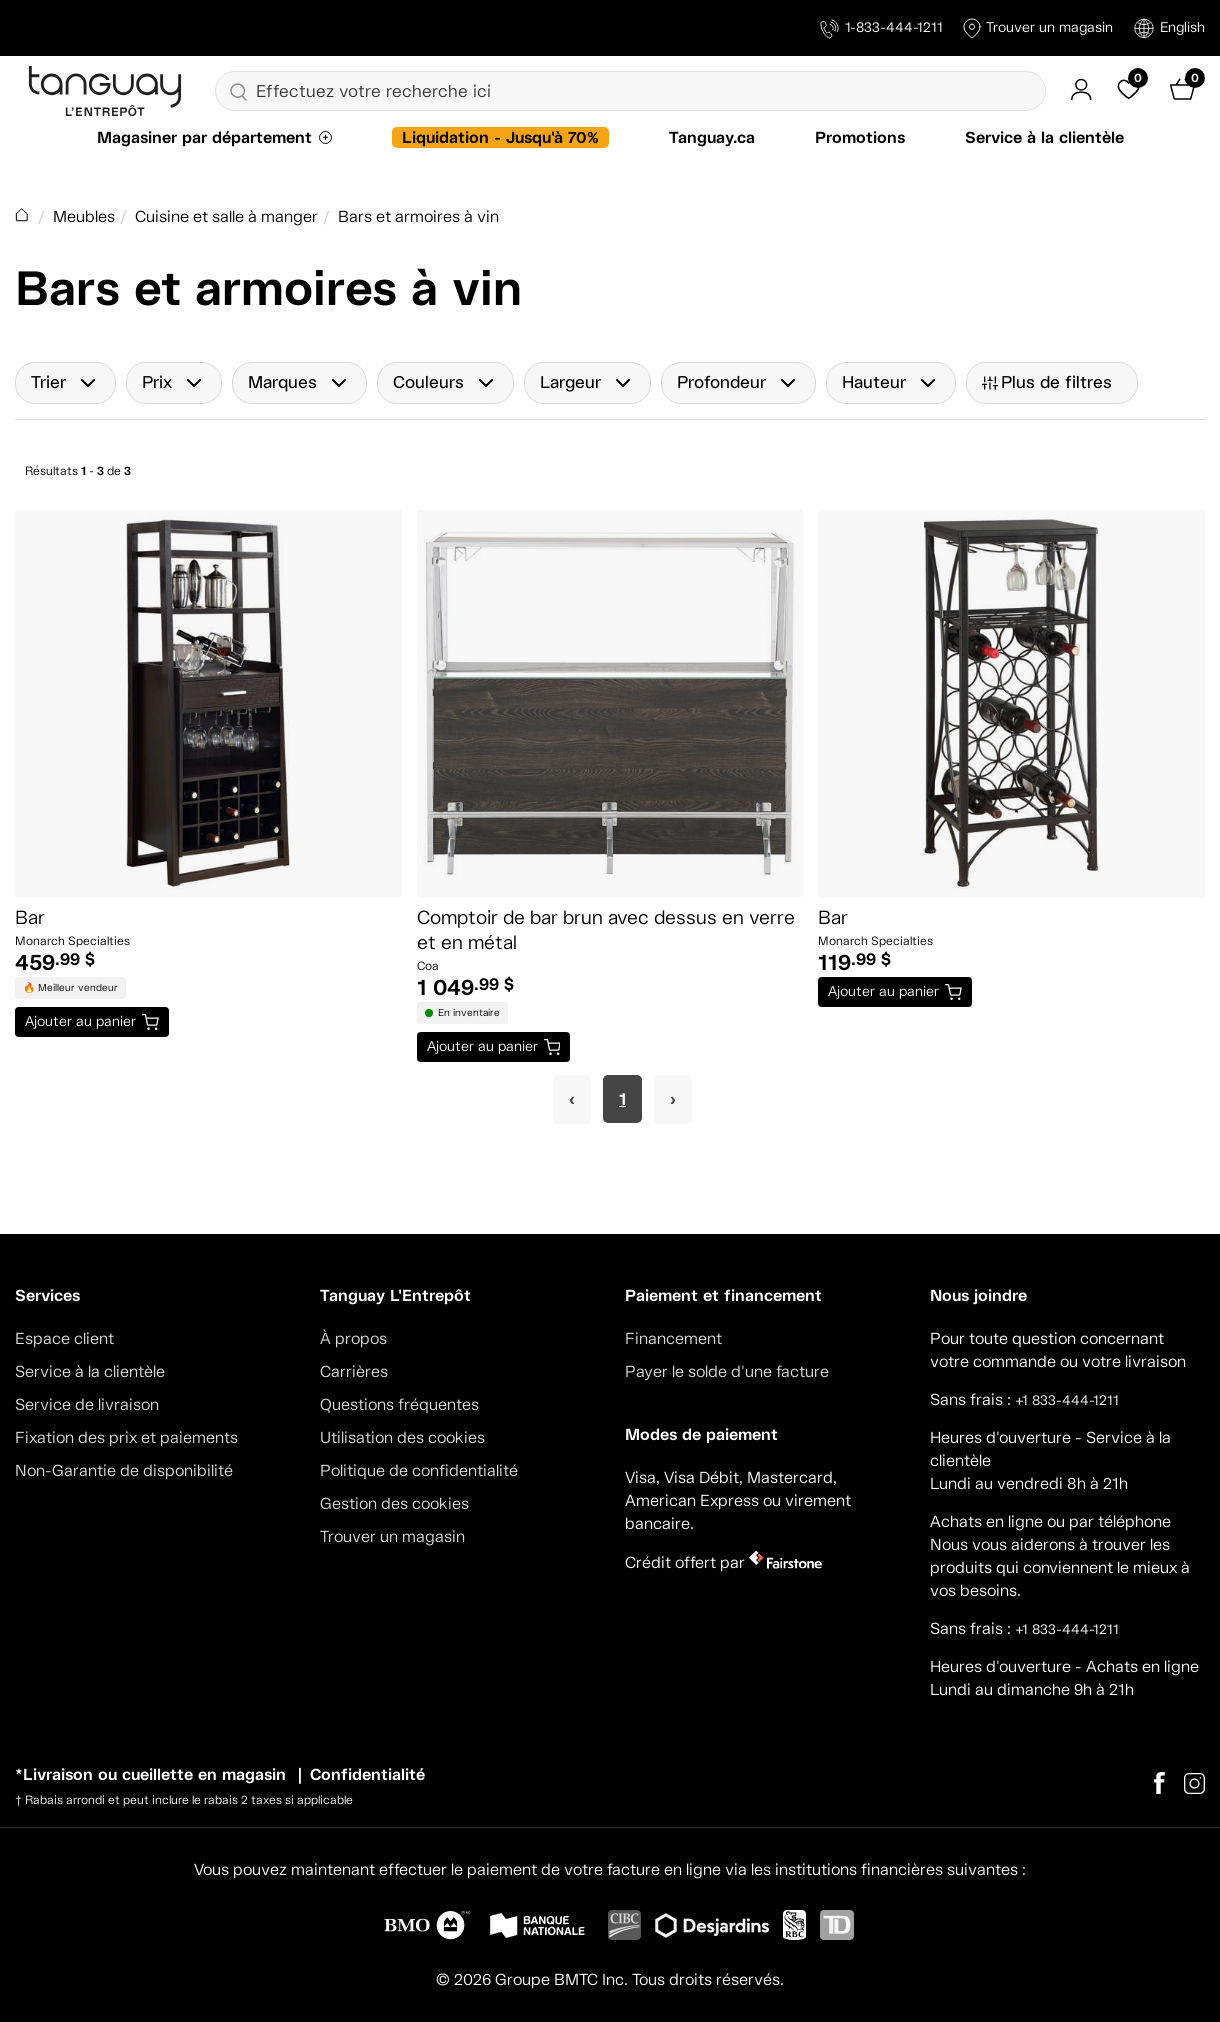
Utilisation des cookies (402, 1437)
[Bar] (208, 703)
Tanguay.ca (712, 137)
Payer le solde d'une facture (727, 1371)
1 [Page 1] (622, 1099)
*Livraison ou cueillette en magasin (150, 1774)
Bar (30, 917)
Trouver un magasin (1038, 28)
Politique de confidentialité (419, 1470)
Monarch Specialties (72, 941)
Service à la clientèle (1044, 137)
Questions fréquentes (399, 1404)
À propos (353, 1338)
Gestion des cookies (394, 1503)
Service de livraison (87, 1404)
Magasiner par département (204, 137)
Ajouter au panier (80, 1021)
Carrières (354, 1371)
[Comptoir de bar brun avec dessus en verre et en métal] (610, 703)
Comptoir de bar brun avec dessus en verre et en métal (606, 930)
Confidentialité (367, 1774)
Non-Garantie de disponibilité (124, 1470)
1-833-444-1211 (881, 28)
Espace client (64, 1338)
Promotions (860, 137)
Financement (673, 1338)
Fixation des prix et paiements (126, 1437)
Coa (428, 966)
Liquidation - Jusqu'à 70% (500, 137)
